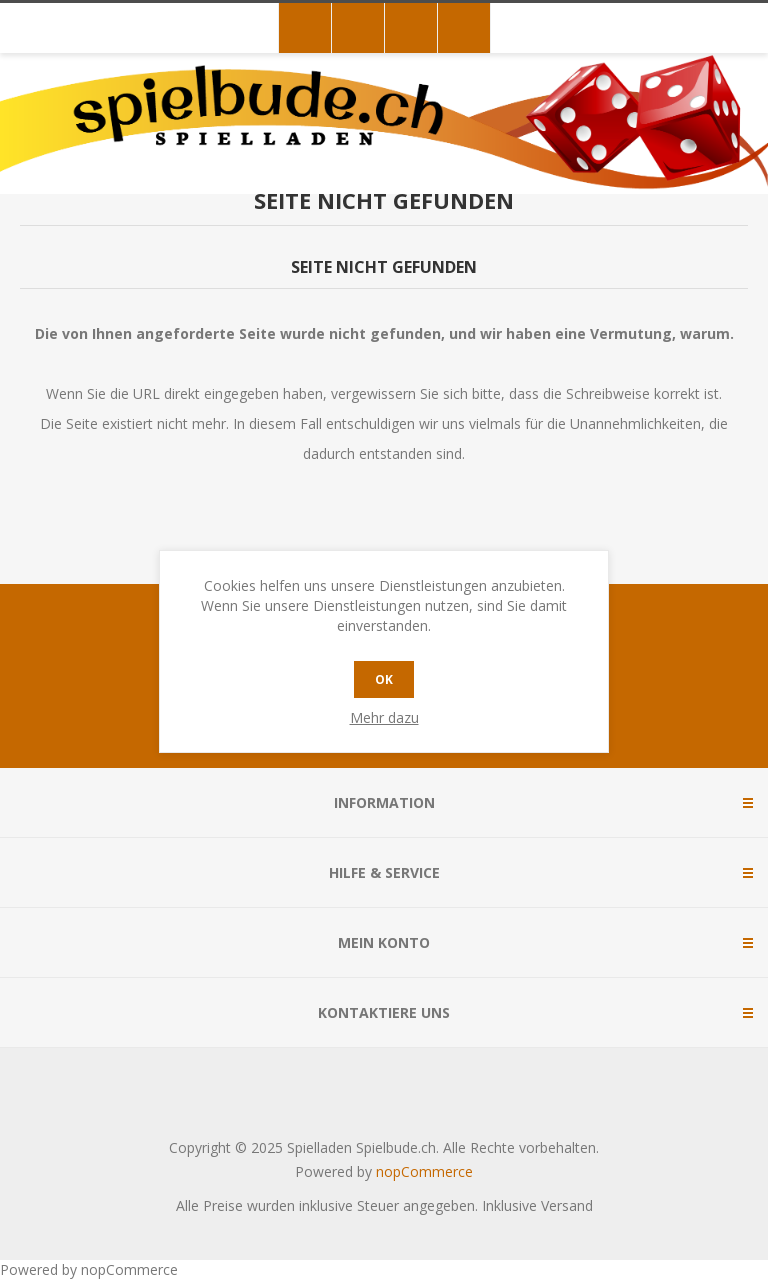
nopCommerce (424, 1171)
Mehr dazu (384, 717)
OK (384, 679)
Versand (567, 1205)
